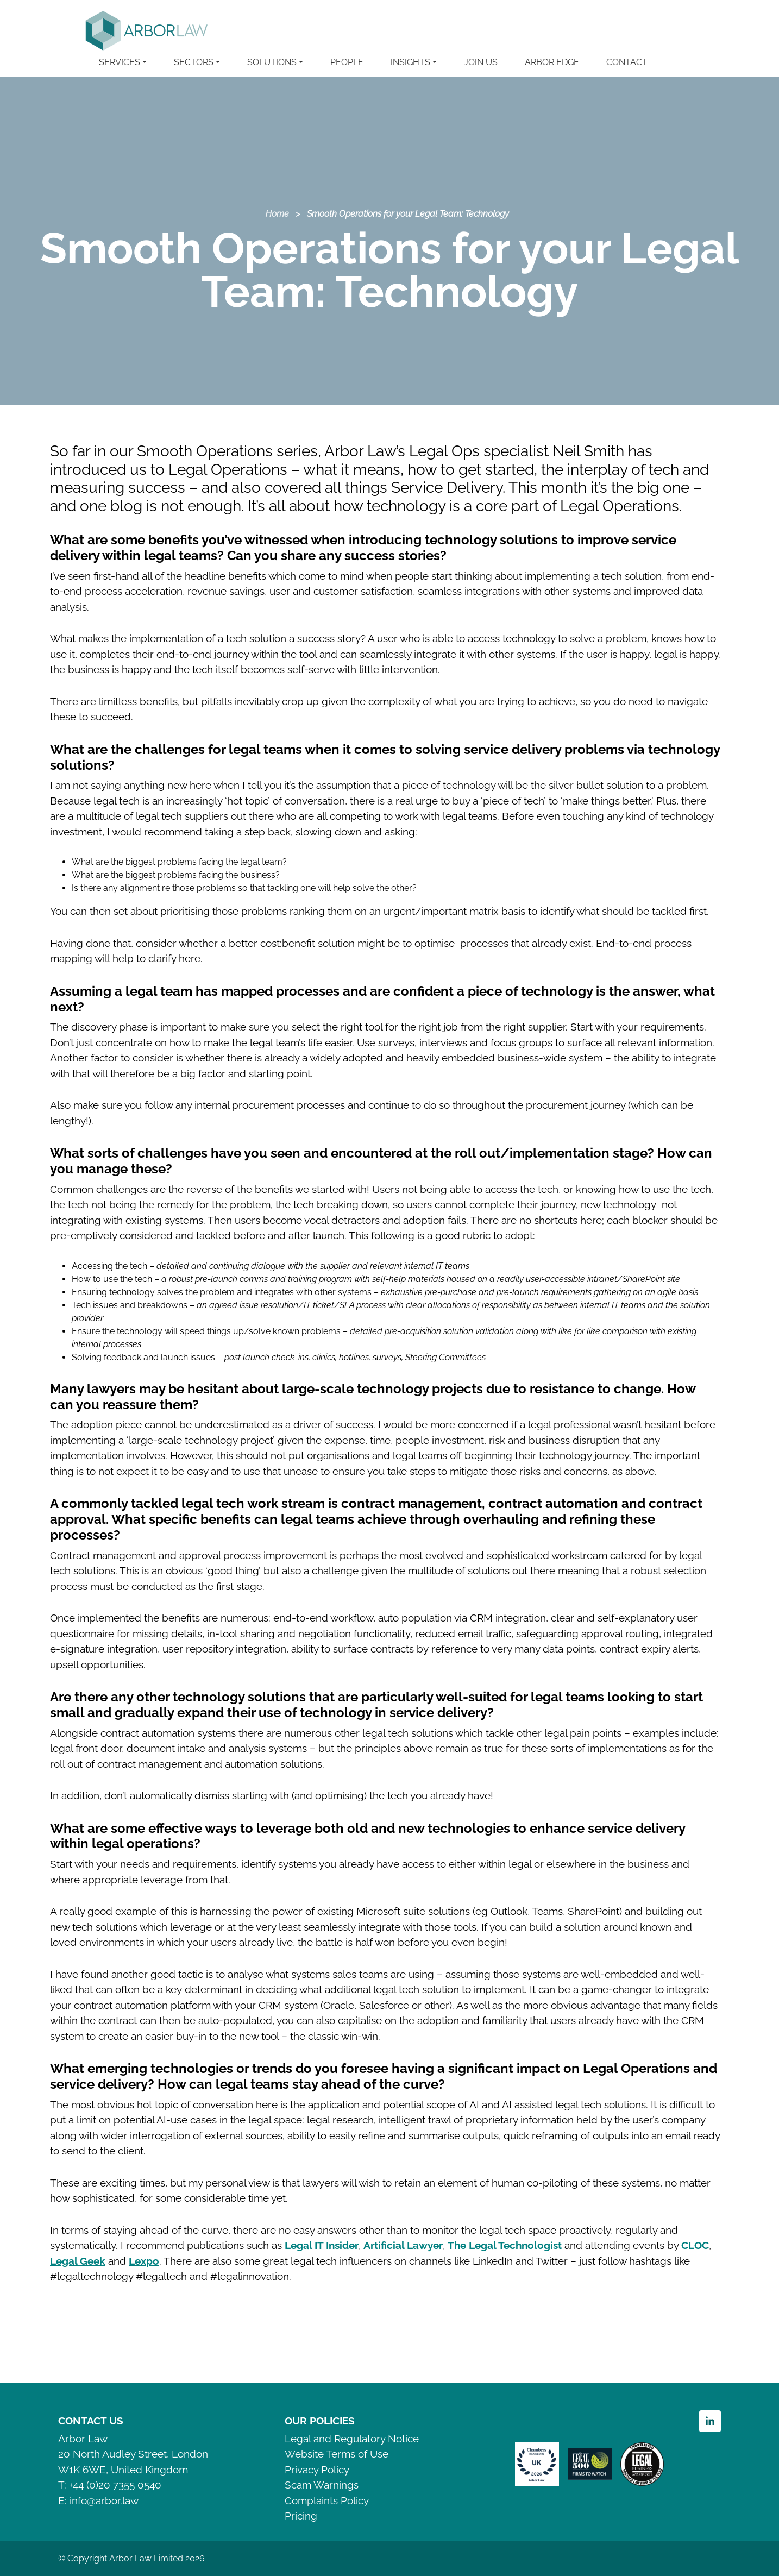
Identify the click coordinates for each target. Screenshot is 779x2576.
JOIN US (481, 62)
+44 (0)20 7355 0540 (115, 2485)
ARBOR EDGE (552, 62)
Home (277, 214)
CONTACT (627, 62)
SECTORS (193, 62)
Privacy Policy (317, 2470)
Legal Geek (77, 2261)
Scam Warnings (322, 2485)
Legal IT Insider (322, 2245)
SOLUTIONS (272, 62)
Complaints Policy (327, 2500)
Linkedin (710, 2421)
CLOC (695, 2245)
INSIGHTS (410, 62)
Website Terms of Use (336, 2454)
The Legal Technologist (505, 2245)
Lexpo (144, 2261)
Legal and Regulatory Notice (352, 2439)
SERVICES (119, 62)
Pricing (301, 2516)
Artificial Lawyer (403, 2245)
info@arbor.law (104, 2500)
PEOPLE (346, 62)
